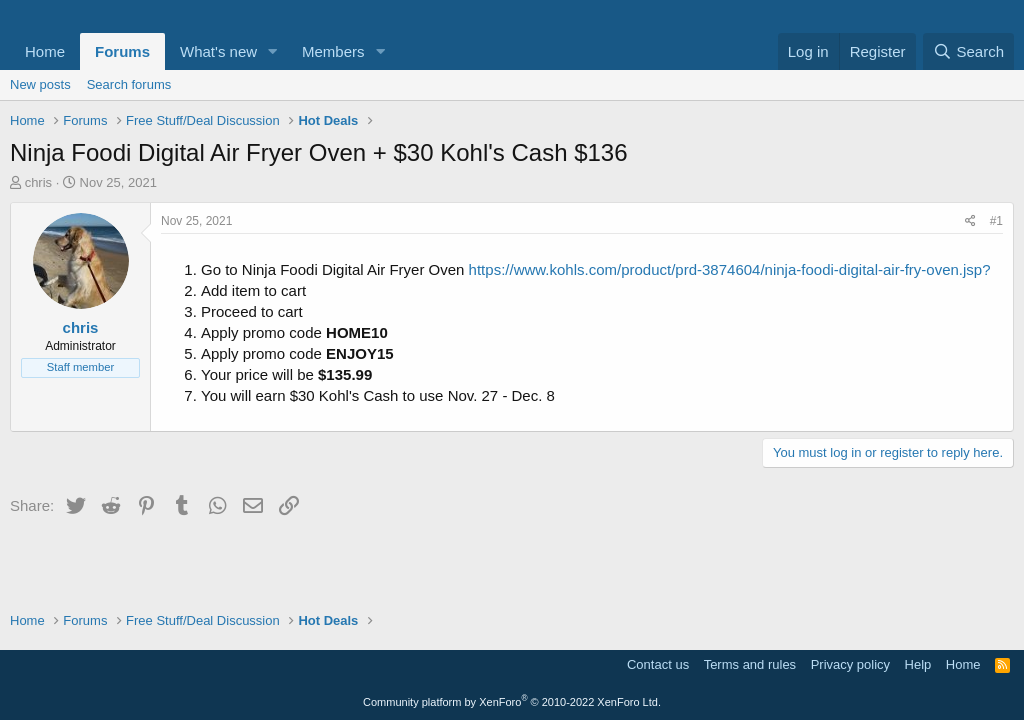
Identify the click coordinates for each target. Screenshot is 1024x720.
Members (333, 51)
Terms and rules (750, 664)
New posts (40, 84)
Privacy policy (850, 664)
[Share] (970, 221)
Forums (122, 51)
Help (918, 664)
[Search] (968, 51)
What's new (218, 51)
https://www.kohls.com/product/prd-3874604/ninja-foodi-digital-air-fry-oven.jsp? (730, 269)
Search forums (129, 84)
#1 (996, 221)
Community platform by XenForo (512, 702)
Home (45, 51)
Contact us (658, 664)
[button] (273, 51)
